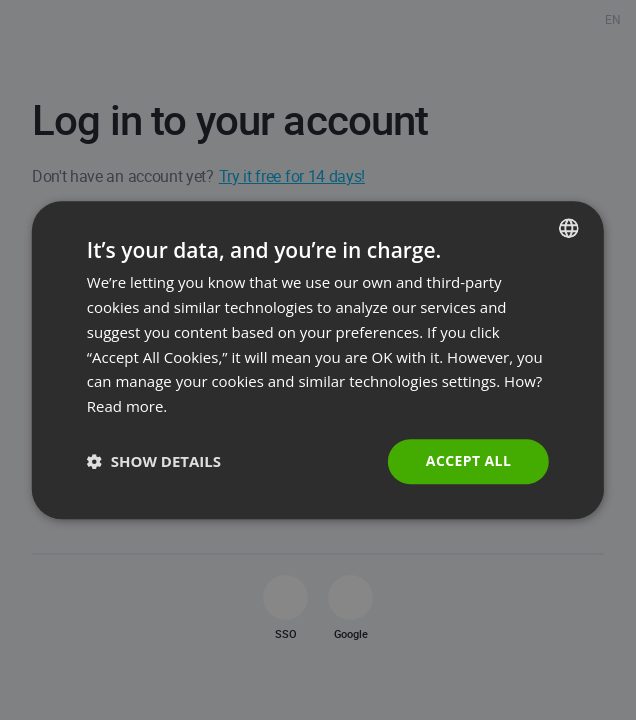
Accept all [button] (468, 460)
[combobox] (569, 228)
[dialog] (318, 360)
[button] (154, 461)
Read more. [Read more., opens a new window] (127, 406)
